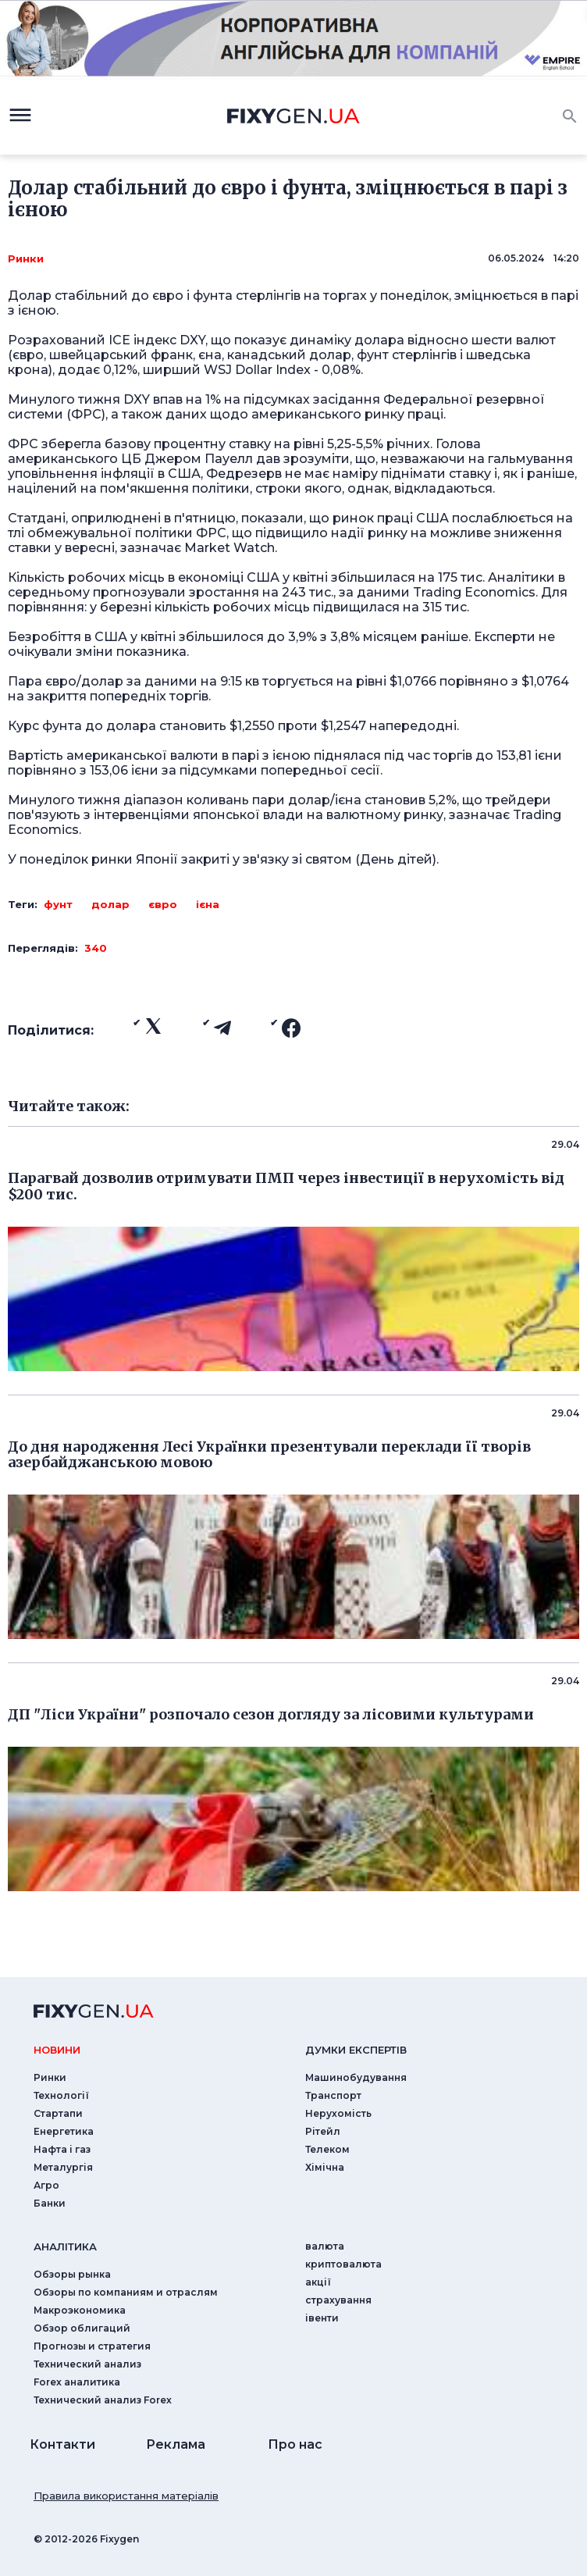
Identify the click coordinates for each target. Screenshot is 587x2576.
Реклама (175, 2444)
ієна (207, 904)
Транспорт (333, 2095)
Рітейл (322, 2131)
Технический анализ (87, 2364)
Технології (61, 2095)
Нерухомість (338, 2113)
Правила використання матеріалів (126, 2495)
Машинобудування (356, 2077)
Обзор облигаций (82, 2328)
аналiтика (65, 2246)
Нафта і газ (62, 2149)
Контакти (62, 2444)
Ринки (26, 258)
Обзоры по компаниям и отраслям (126, 2292)
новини (57, 2049)
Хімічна (324, 2167)
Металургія (63, 2167)
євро (162, 904)
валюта (324, 2246)
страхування (338, 2300)
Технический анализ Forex (103, 2400)
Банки (50, 2203)
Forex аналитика (77, 2382)
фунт (58, 904)
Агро (46, 2185)
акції (318, 2282)
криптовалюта (343, 2264)
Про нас (295, 2444)
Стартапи (58, 2113)
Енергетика (64, 2131)
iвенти (322, 2318)
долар (110, 904)
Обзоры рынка (72, 2274)
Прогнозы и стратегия (92, 2346)
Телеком (327, 2149)
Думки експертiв (356, 2049)
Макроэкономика (80, 2310)
